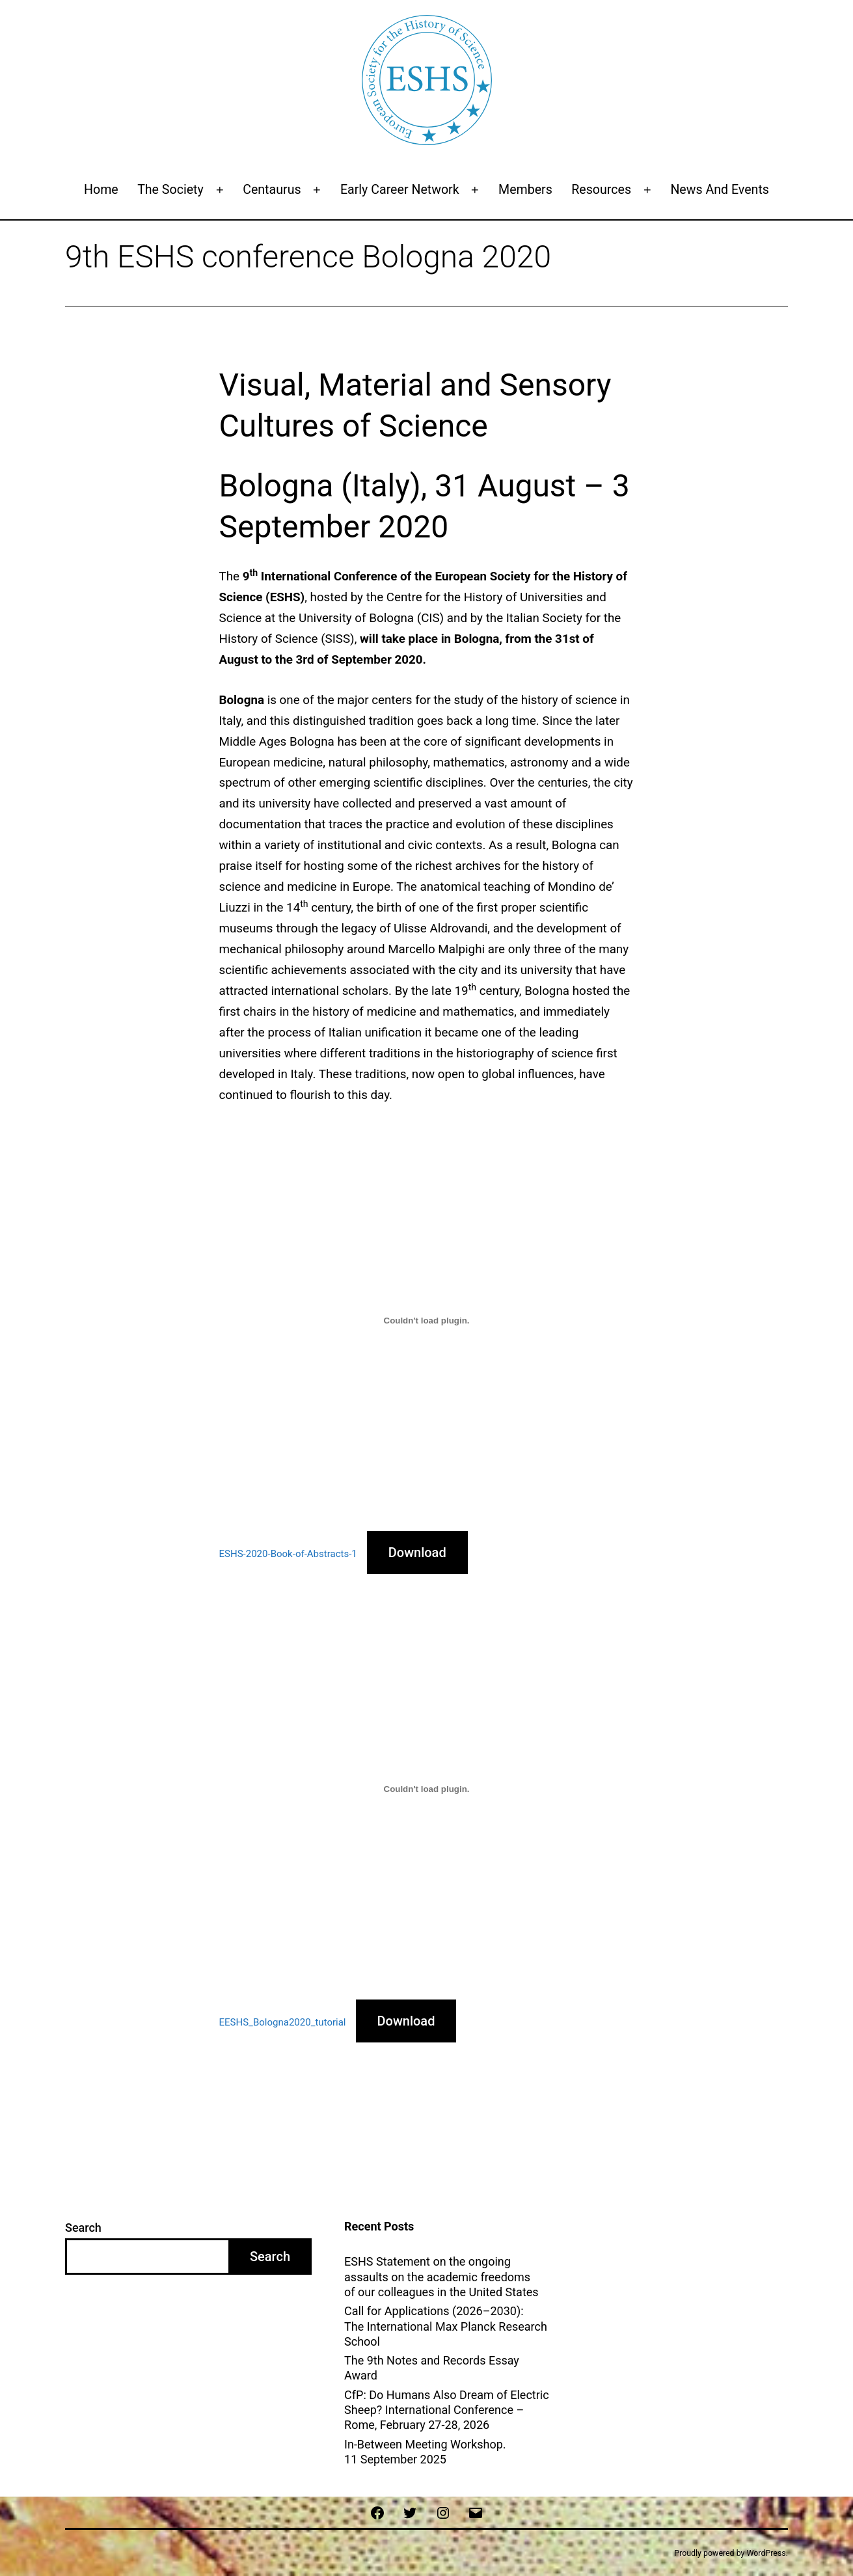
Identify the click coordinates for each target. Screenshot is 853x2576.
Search (83, 2227)
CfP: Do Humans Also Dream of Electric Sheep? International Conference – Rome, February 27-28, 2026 (446, 2410)
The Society (170, 189)
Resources (601, 189)
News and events (719, 189)
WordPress (766, 2553)
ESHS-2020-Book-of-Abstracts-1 (288, 1554)
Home (101, 189)
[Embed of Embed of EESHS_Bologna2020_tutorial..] (426, 1788)
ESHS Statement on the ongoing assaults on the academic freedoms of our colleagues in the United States (441, 2277)
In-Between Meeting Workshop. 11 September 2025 (425, 2451)
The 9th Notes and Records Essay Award (431, 2367)
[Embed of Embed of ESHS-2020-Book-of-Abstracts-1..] (426, 1321)
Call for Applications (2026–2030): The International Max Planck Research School (445, 2326)
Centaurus (272, 189)
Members (525, 189)
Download (417, 1552)
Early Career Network (399, 189)
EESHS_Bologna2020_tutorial (282, 2022)
